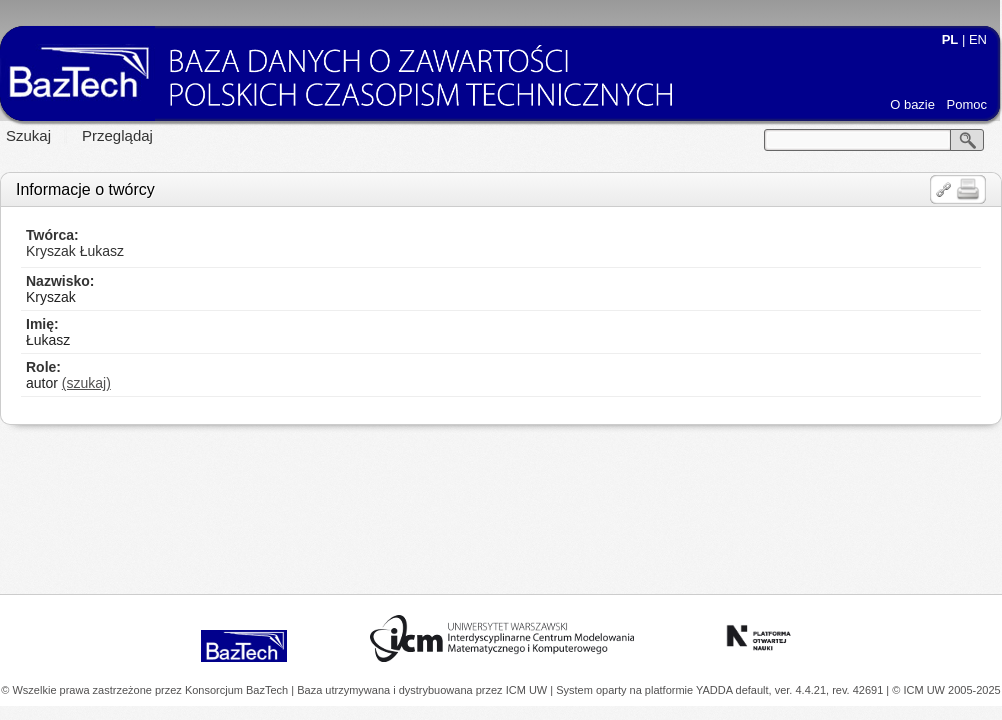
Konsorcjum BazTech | (241, 690)
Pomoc (967, 104)
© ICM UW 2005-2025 (946, 690)
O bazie (912, 104)
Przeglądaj (117, 135)
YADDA (716, 690)
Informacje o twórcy (85, 189)
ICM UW (528, 690)
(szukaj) (86, 383)
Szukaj (28, 135)
